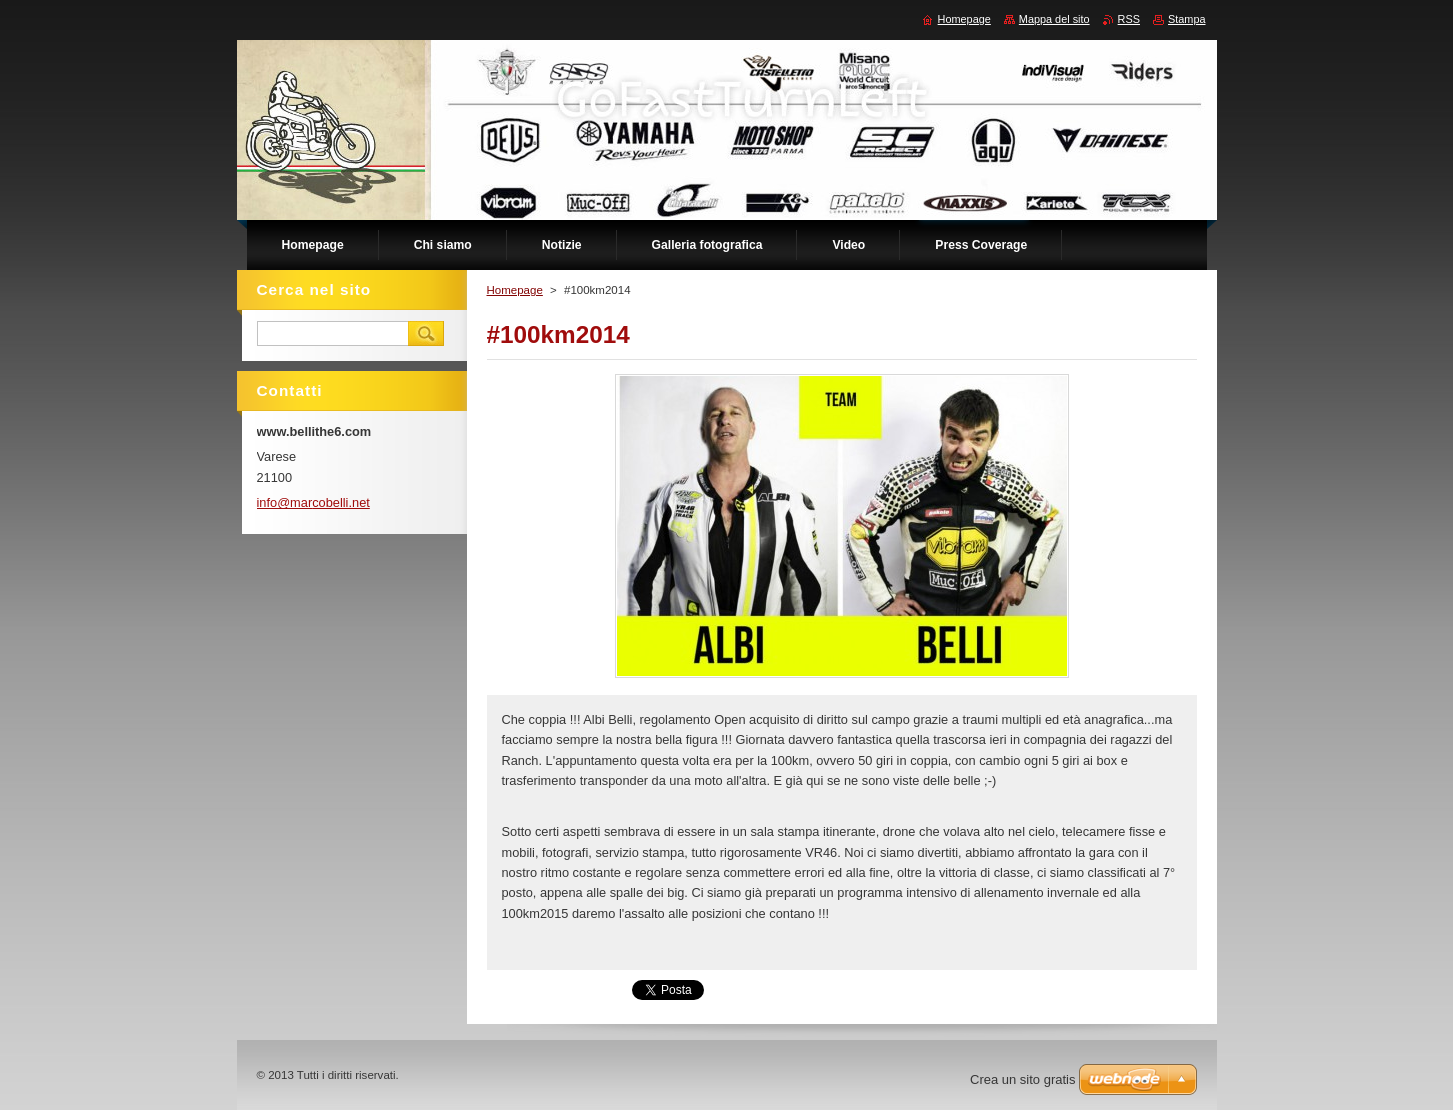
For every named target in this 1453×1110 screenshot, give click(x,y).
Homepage (515, 290)
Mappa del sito (1054, 19)
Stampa (1186, 19)
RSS (1129, 19)
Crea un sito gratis (1023, 1079)
